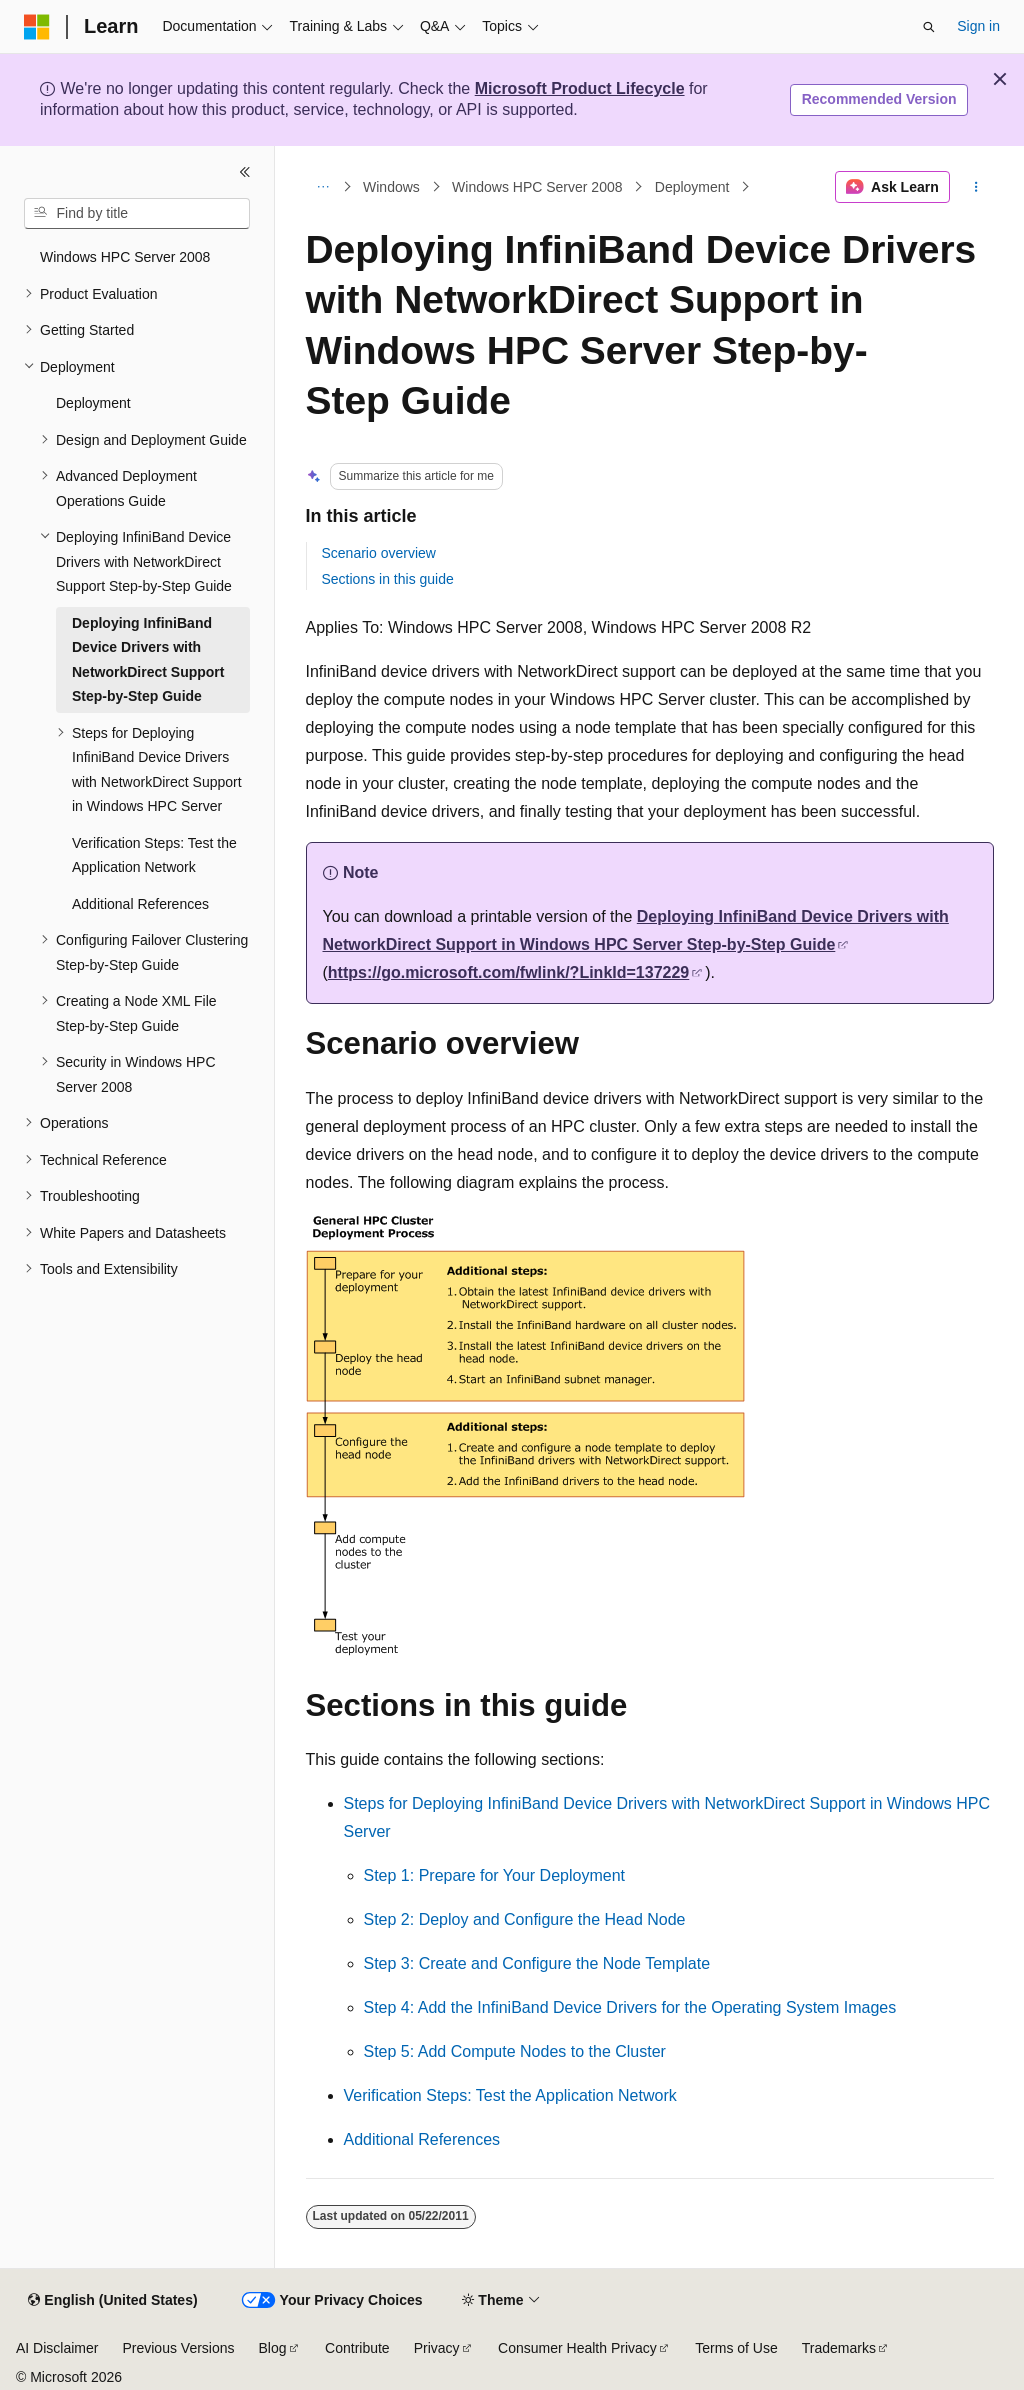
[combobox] (137, 214)
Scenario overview (379, 553)
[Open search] (929, 27)
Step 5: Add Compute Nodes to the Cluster (515, 2051)
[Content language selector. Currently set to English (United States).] (112, 2301)
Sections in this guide (388, 579)
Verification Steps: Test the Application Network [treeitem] (154, 855)
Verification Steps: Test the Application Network (510, 2095)
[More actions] (975, 187)
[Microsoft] (37, 27)
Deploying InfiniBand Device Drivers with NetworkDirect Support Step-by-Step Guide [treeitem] (148, 660)
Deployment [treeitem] (93, 403)
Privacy (437, 2348)
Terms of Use (736, 2348)
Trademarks (839, 2348)
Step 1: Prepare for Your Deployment (495, 1875)
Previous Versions (178, 2348)
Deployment (692, 187)
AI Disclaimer (57, 2348)
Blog (273, 2348)
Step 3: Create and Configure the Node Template (537, 1963)
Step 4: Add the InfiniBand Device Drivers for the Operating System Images (630, 2007)
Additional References (422, 2139)
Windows (391, 187)
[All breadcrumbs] (323, 187)
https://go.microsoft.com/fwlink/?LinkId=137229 (508, 972)
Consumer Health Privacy (577, 2348)
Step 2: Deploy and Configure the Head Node (525, 1919)
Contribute (357, 2348)
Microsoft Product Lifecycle (580, 88)
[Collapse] (245, 172)
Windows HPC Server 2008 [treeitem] (125, 257)
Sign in (978, 26)
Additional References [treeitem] (140, 904)
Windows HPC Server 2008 (537, 187)
